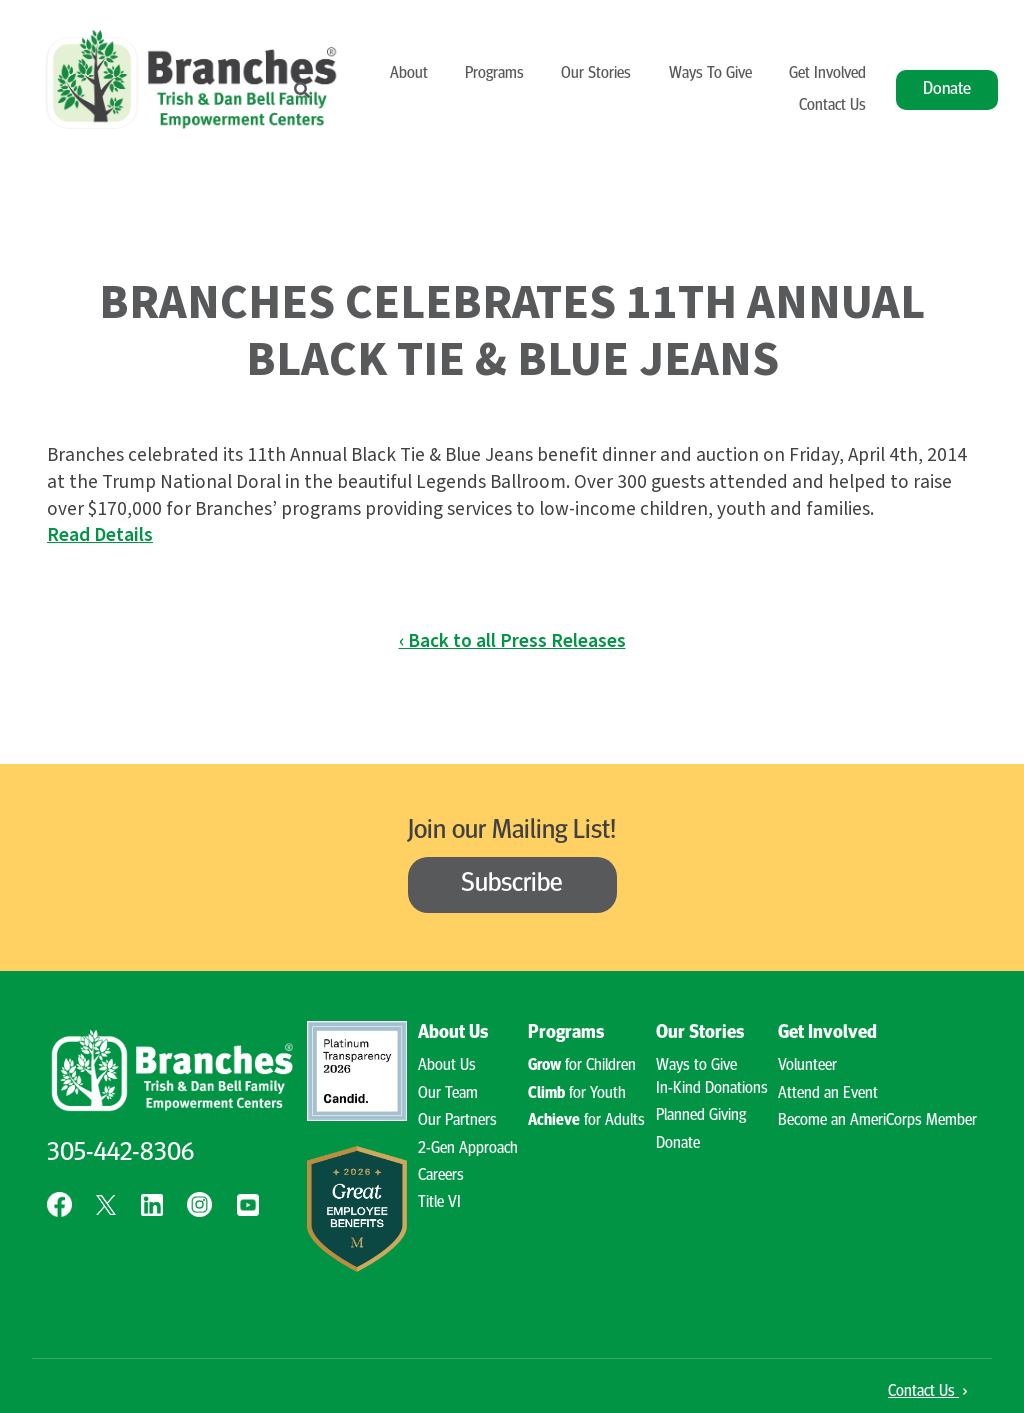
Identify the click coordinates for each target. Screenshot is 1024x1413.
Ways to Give (696, 1066)
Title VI (439, 1203)
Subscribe (512, 884)
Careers (441, 1176)
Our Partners (457, 1121)
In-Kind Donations (712, 1089)
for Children (582, 1066)
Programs (494, 74)
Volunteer (807, 1066)
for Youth (577, 1094)
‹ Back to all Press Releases (512, 641)
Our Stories (596, 74)
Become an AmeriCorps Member (877, 1121)
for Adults (586, 1121)
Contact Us (832, 106)
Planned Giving (701, 1116)
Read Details (100, 535)
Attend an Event (828, 1094)
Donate (947, 89)
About (409, 74)
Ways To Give (710, 74)
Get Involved (827, 74)
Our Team (448, 1094)
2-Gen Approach (468, 1149)
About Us (453, 1033)
